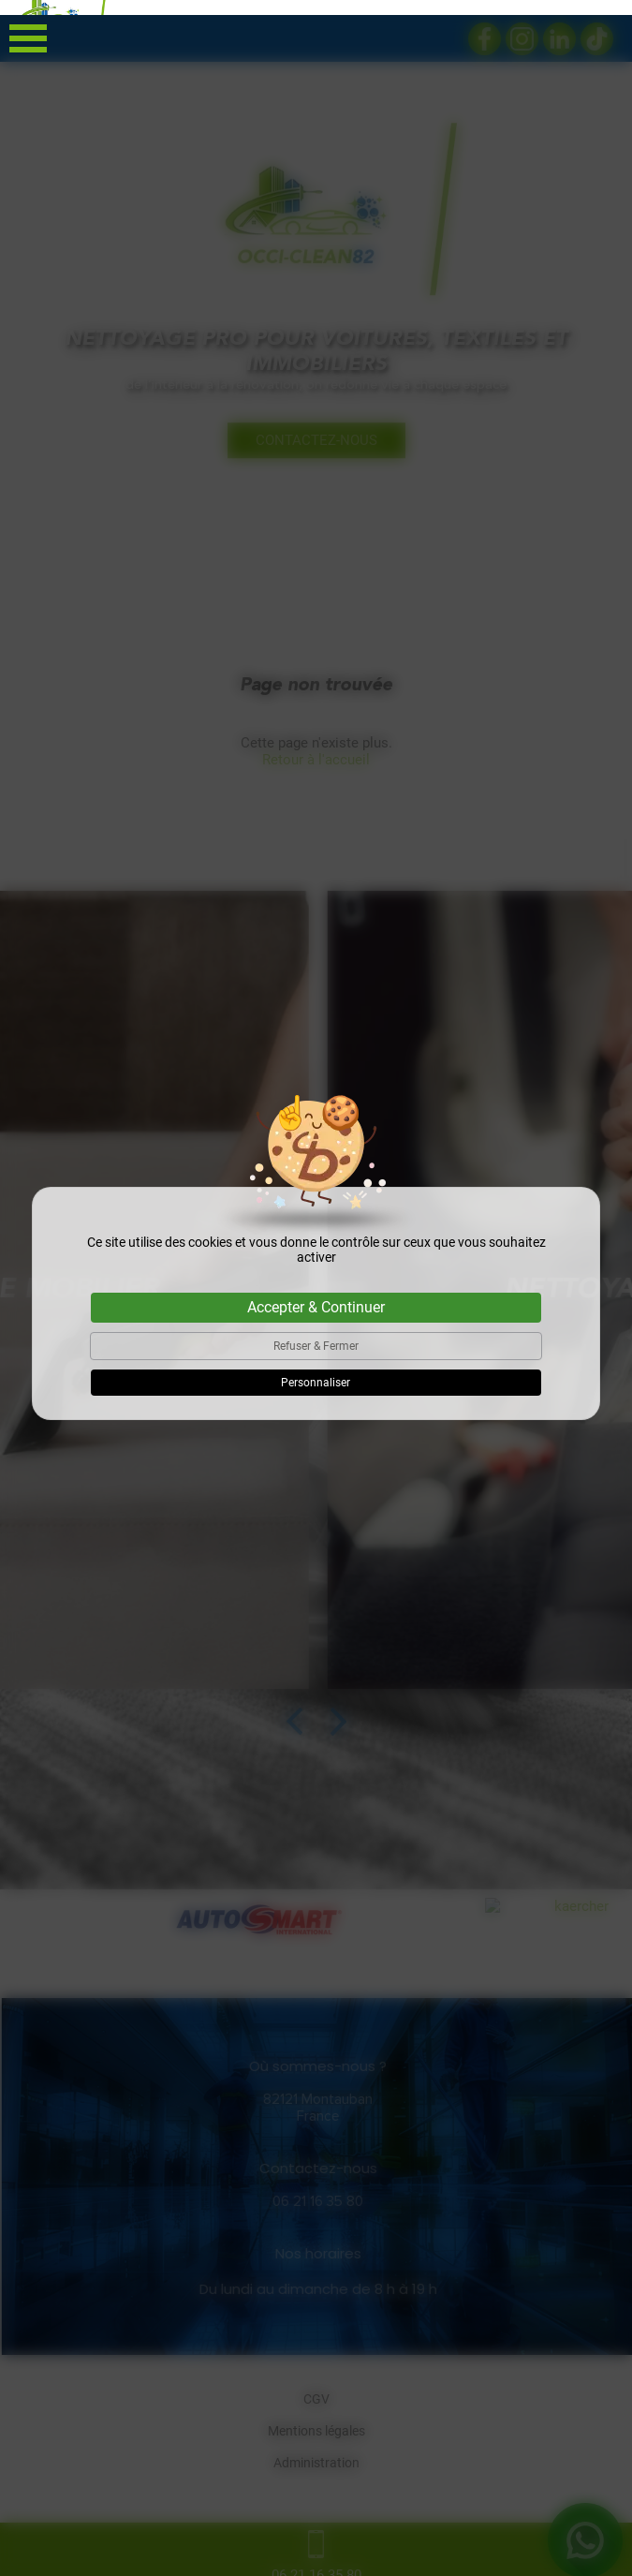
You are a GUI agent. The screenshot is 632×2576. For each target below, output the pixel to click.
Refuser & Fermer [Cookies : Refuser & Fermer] (316, 1331)
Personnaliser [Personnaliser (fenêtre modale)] (315, 1367)
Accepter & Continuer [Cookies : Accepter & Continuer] (316, 1292)
